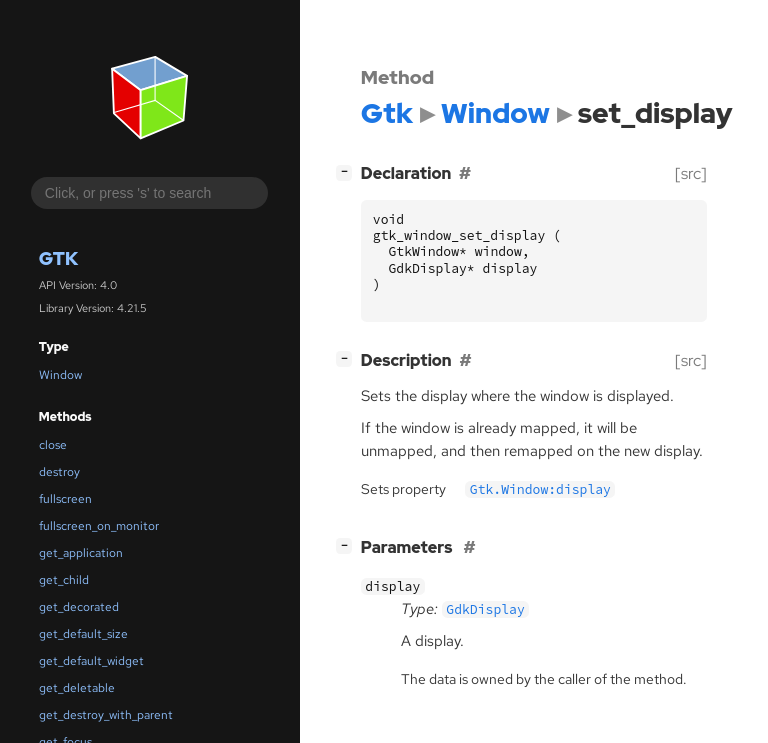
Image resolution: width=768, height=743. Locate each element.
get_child (64, 580)
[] (348, 171)
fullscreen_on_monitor (99, 526)
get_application (81, 553)
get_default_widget (91, 661)
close (53, 445)
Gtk (58, 258)
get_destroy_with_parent (106, 715)
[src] (691, 173)
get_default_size (83, 634)
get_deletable (77, 688)
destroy (59, 472)
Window (60, 375)
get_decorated (79, 607)
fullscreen (65, 499)
